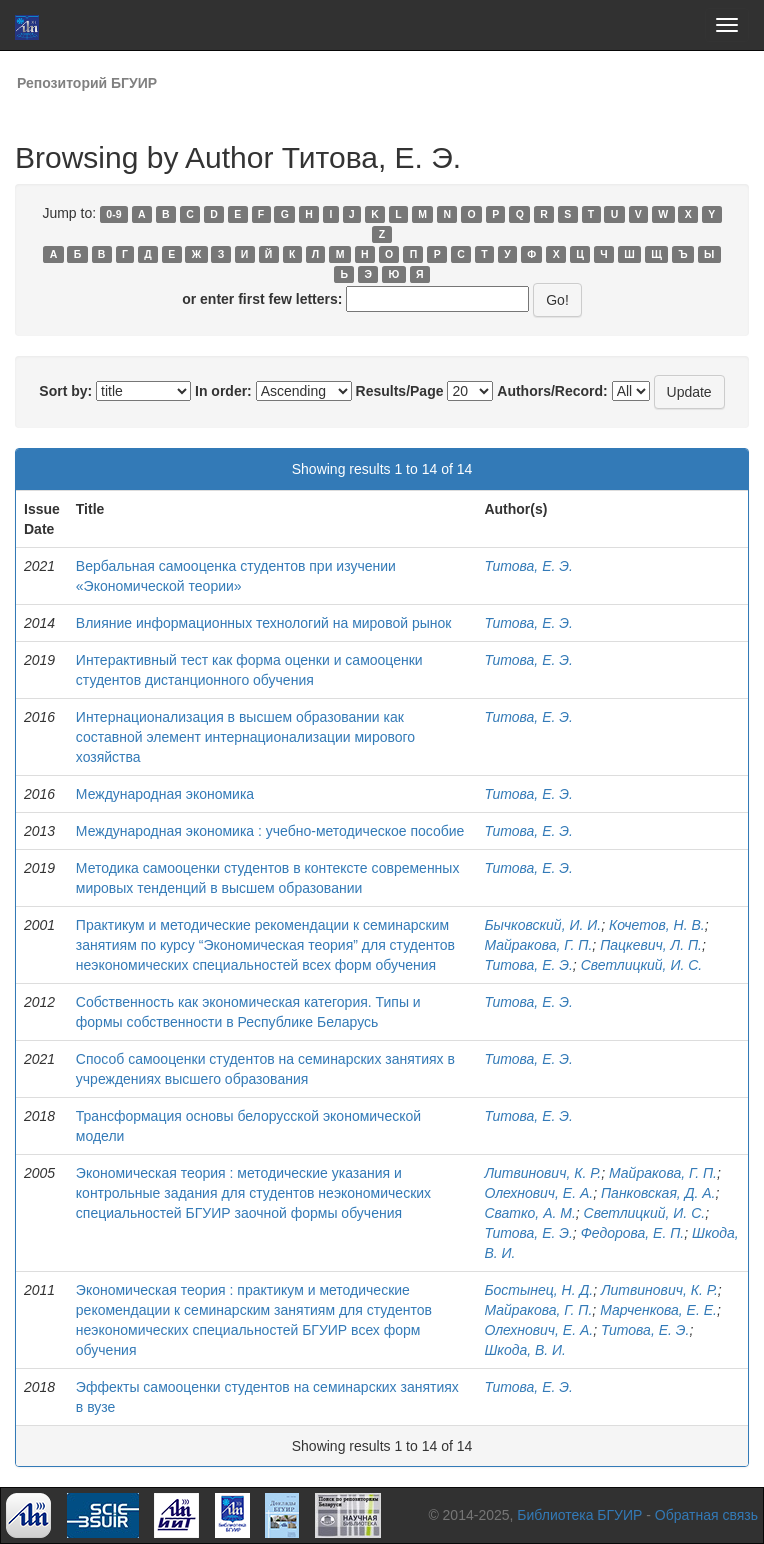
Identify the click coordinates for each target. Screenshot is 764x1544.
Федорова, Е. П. (633, 1233)
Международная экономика (165, 794)
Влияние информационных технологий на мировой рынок (264, 623)
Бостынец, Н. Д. (538, 1290)
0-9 (113, 214)
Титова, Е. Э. (528, 566)
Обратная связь (706, 1515)
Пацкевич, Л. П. (651, 945)
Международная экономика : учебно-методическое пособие (270, 831)
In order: (223, 391)
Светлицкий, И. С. (642, 965)
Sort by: (65, 391)
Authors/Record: (552, 391)
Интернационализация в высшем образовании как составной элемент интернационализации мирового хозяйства (245, 737)
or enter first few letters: (262, 299)
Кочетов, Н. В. (657, 925)
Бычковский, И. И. (542, 925)
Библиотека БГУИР (579, 1515)
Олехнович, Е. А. (538, 1193)
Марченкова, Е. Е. (658, 1310)
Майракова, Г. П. (538, 945)
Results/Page (400, 391)
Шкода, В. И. (525, 1350)
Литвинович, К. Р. (542, 1173)
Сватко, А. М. (529, 1213)
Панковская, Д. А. (658, 1193)
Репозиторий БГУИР (87, 83)
